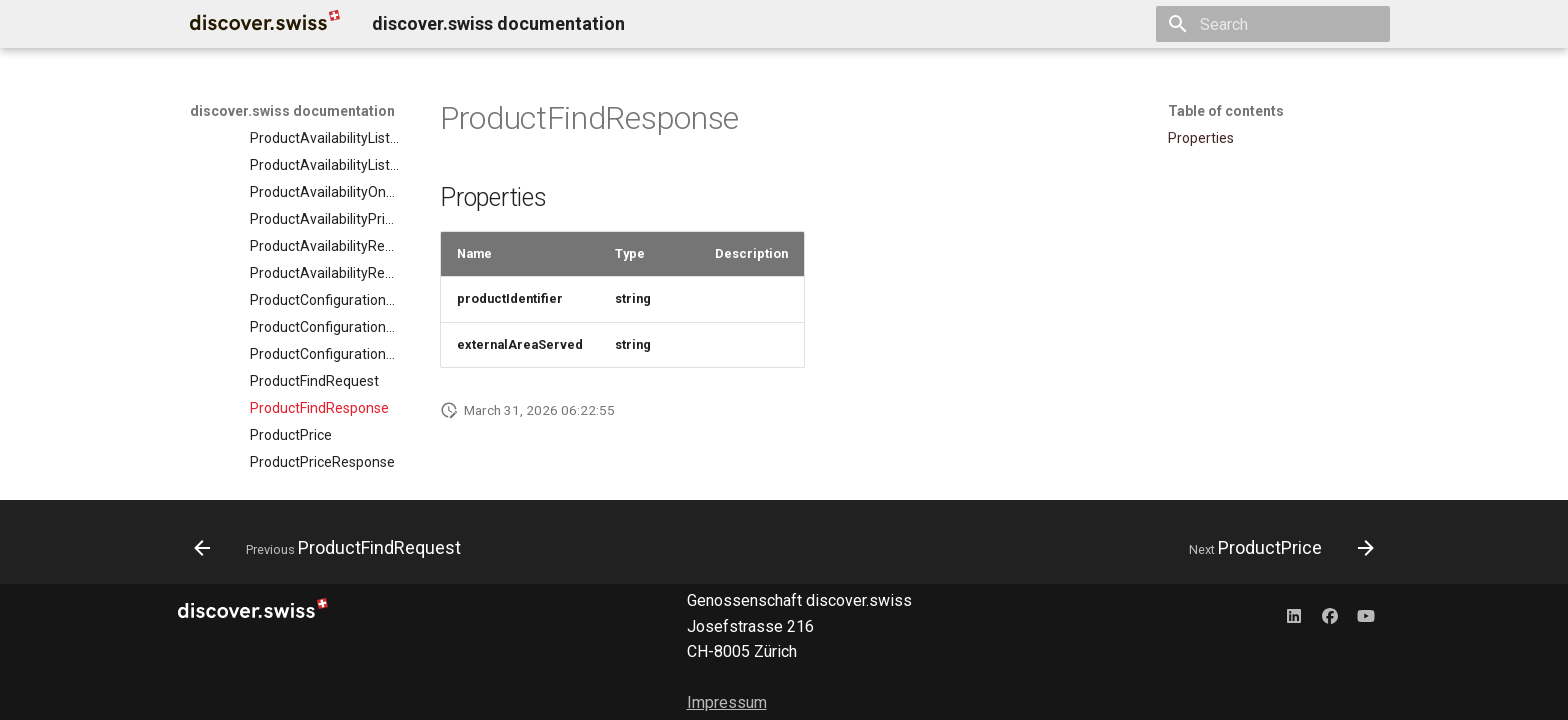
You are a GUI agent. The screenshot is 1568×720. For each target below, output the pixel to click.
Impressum (727, 702)
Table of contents (1226, 111)
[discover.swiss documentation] (265, 24)
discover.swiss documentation (292, 111)
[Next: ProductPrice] (1276, 548)
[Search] (1273, 24)
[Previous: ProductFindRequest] (333, 548)
